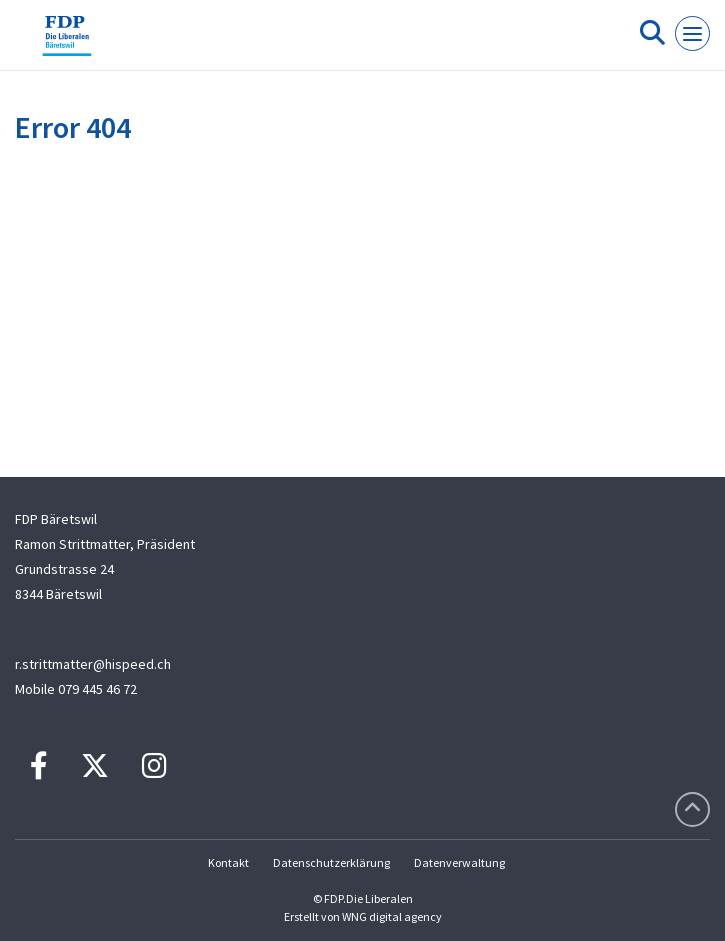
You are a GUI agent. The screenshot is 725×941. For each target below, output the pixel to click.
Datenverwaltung (459, 862)
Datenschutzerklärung (331, 862)
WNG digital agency (392, 916)
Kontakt (228, 862)
